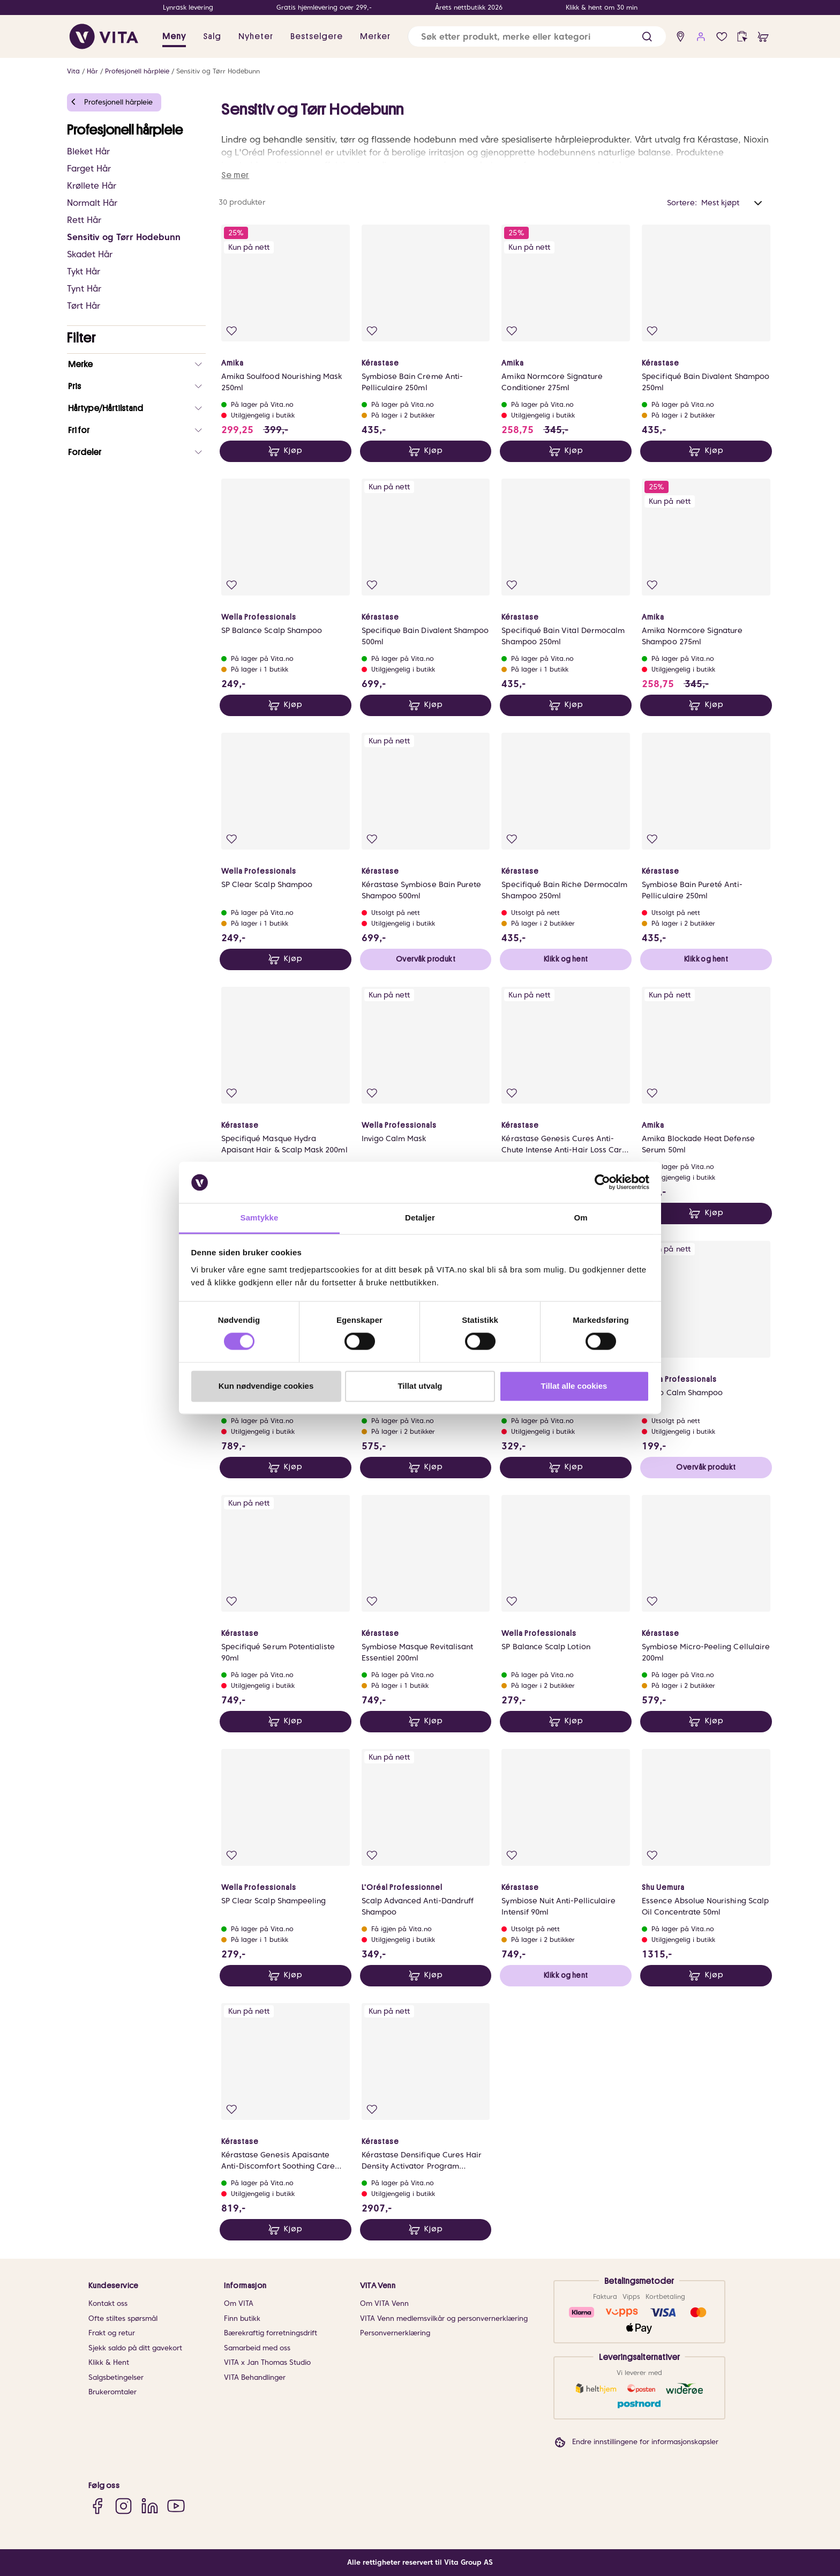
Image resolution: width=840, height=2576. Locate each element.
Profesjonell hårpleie (137, 71)
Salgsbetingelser (116, 2377)
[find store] (680, 36)
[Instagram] (123, 2505)
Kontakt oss (108, 2303)
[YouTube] (176, 2505)
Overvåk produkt (425, 959)
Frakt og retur (111, 2333)
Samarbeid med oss (257, 2348)
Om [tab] (580, 1217)
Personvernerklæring (395, 2333)
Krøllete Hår (91, 186)
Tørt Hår (83, 306)
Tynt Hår (84, 289)
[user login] (701, 36)
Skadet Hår (89, 254)
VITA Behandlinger (255, 2377)
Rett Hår (84, 220)
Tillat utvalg (420, 1385)
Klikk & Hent (108, 2362)
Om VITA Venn (384, 2303)
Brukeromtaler (112, 2392)
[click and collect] (742, 36)
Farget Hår (89, 168)
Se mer (235, 175)
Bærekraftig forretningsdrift (270, 2333)
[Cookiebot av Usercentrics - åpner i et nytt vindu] (602, 1182)
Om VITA (238, 2303)
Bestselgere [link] (316, 36)
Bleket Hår (88, 151)
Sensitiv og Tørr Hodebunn (218, 71)
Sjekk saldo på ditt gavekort (135, 2348)
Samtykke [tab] (260, 1217)
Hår (92, 71)
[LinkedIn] (150, 2505)
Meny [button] (174, 36)
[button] (646, 36)
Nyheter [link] (255, 36)
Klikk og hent (566, 959)
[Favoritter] (721, 36)
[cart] (763, 36)
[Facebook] (97, 2505)
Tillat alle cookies (574, 1385)
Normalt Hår (92, 203)
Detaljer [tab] (420, 1217)
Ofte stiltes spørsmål (123, 2318)
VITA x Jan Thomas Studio (267, 2362)
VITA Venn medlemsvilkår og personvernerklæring (444, 2318)
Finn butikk (242, 2318)
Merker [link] (375, 36)
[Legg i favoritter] (231, 331)
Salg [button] (212, 36)
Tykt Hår (83, 271)
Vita (73, 71)
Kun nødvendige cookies (266, 1385)
